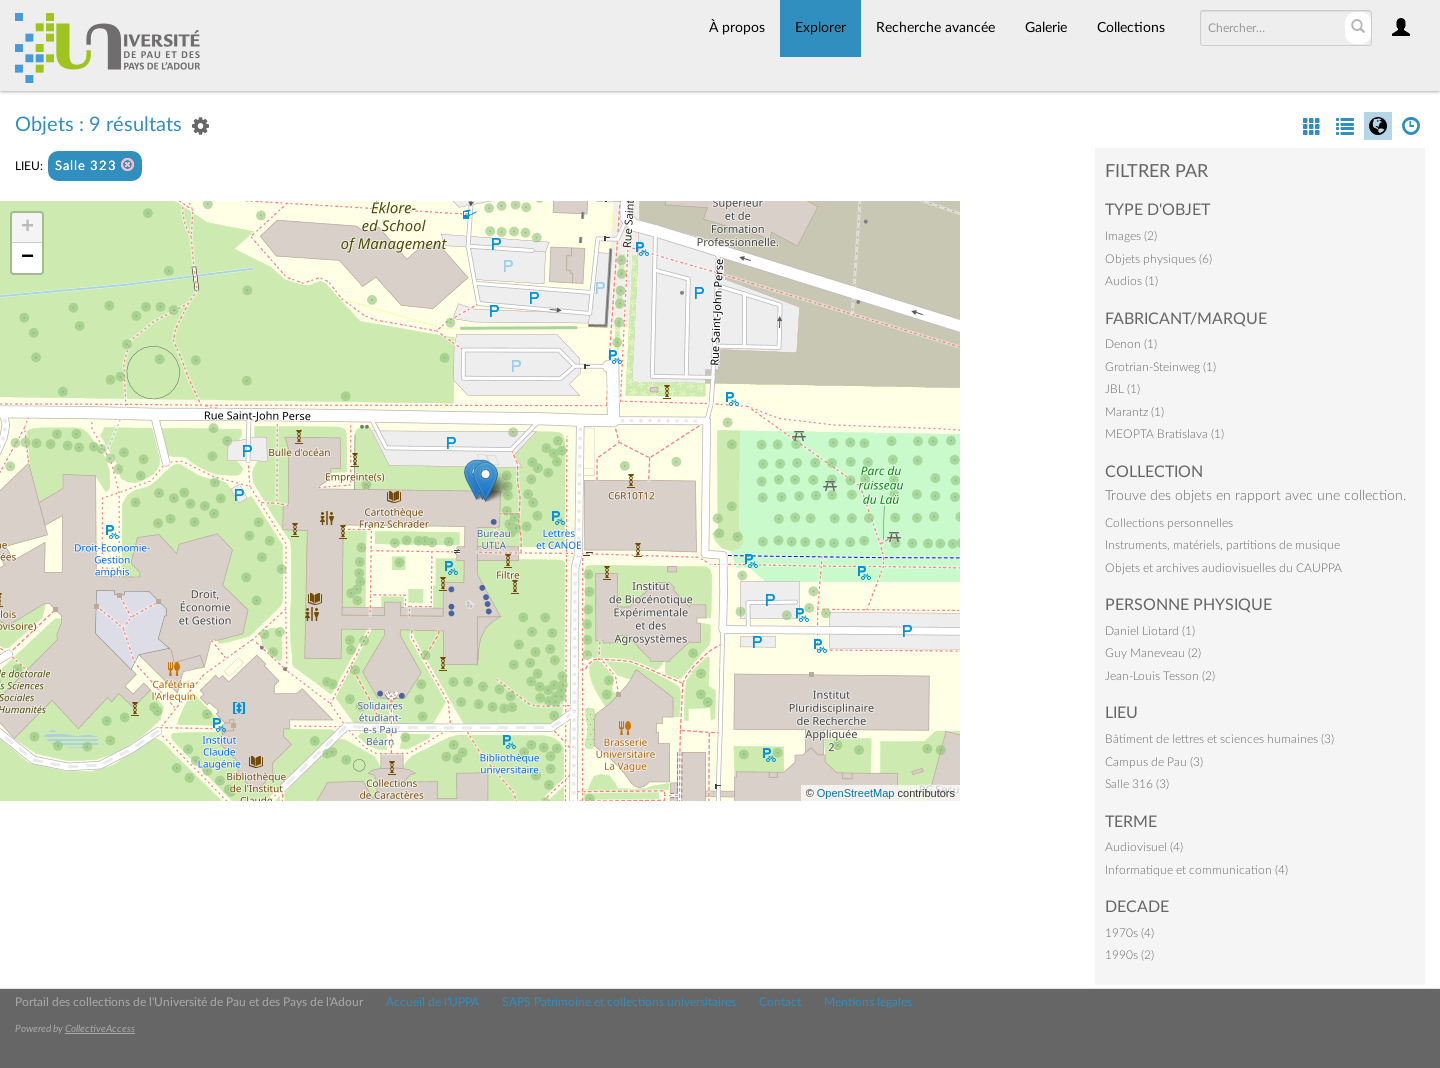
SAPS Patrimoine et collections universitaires (619, 1002)
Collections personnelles (1169, 523)
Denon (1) (1131, 344)
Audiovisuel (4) (1144, 847)
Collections (1131, 28)
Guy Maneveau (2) (1153, 653)
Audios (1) (1131, 281)
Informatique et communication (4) (1196, 870)
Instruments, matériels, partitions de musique (1222, 545)
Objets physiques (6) (1158, 259)
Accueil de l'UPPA (432, 1002)
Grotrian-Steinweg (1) (1160, 367)
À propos (737, 28)
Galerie (1046, 28)
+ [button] (27, 228)
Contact (780, 1002)
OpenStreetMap (856, 793)
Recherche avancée (935, 28)
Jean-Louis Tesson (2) (1160, 676)
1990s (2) (1129, 955)
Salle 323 (95, 165)
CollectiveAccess (100, 1029)
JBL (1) (1122, 389)
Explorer (820, 28)
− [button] (27, 258)
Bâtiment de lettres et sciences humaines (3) (1219, 739)
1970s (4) (1129, 933)
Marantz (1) (1134, 412)
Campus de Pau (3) (1154, 762)
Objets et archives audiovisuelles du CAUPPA (1223, 568)
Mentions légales (868, 1002)
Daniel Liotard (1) (1150, 631)
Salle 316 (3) (1137, 784)
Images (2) (1131, 236)
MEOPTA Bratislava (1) (1164, 434)
